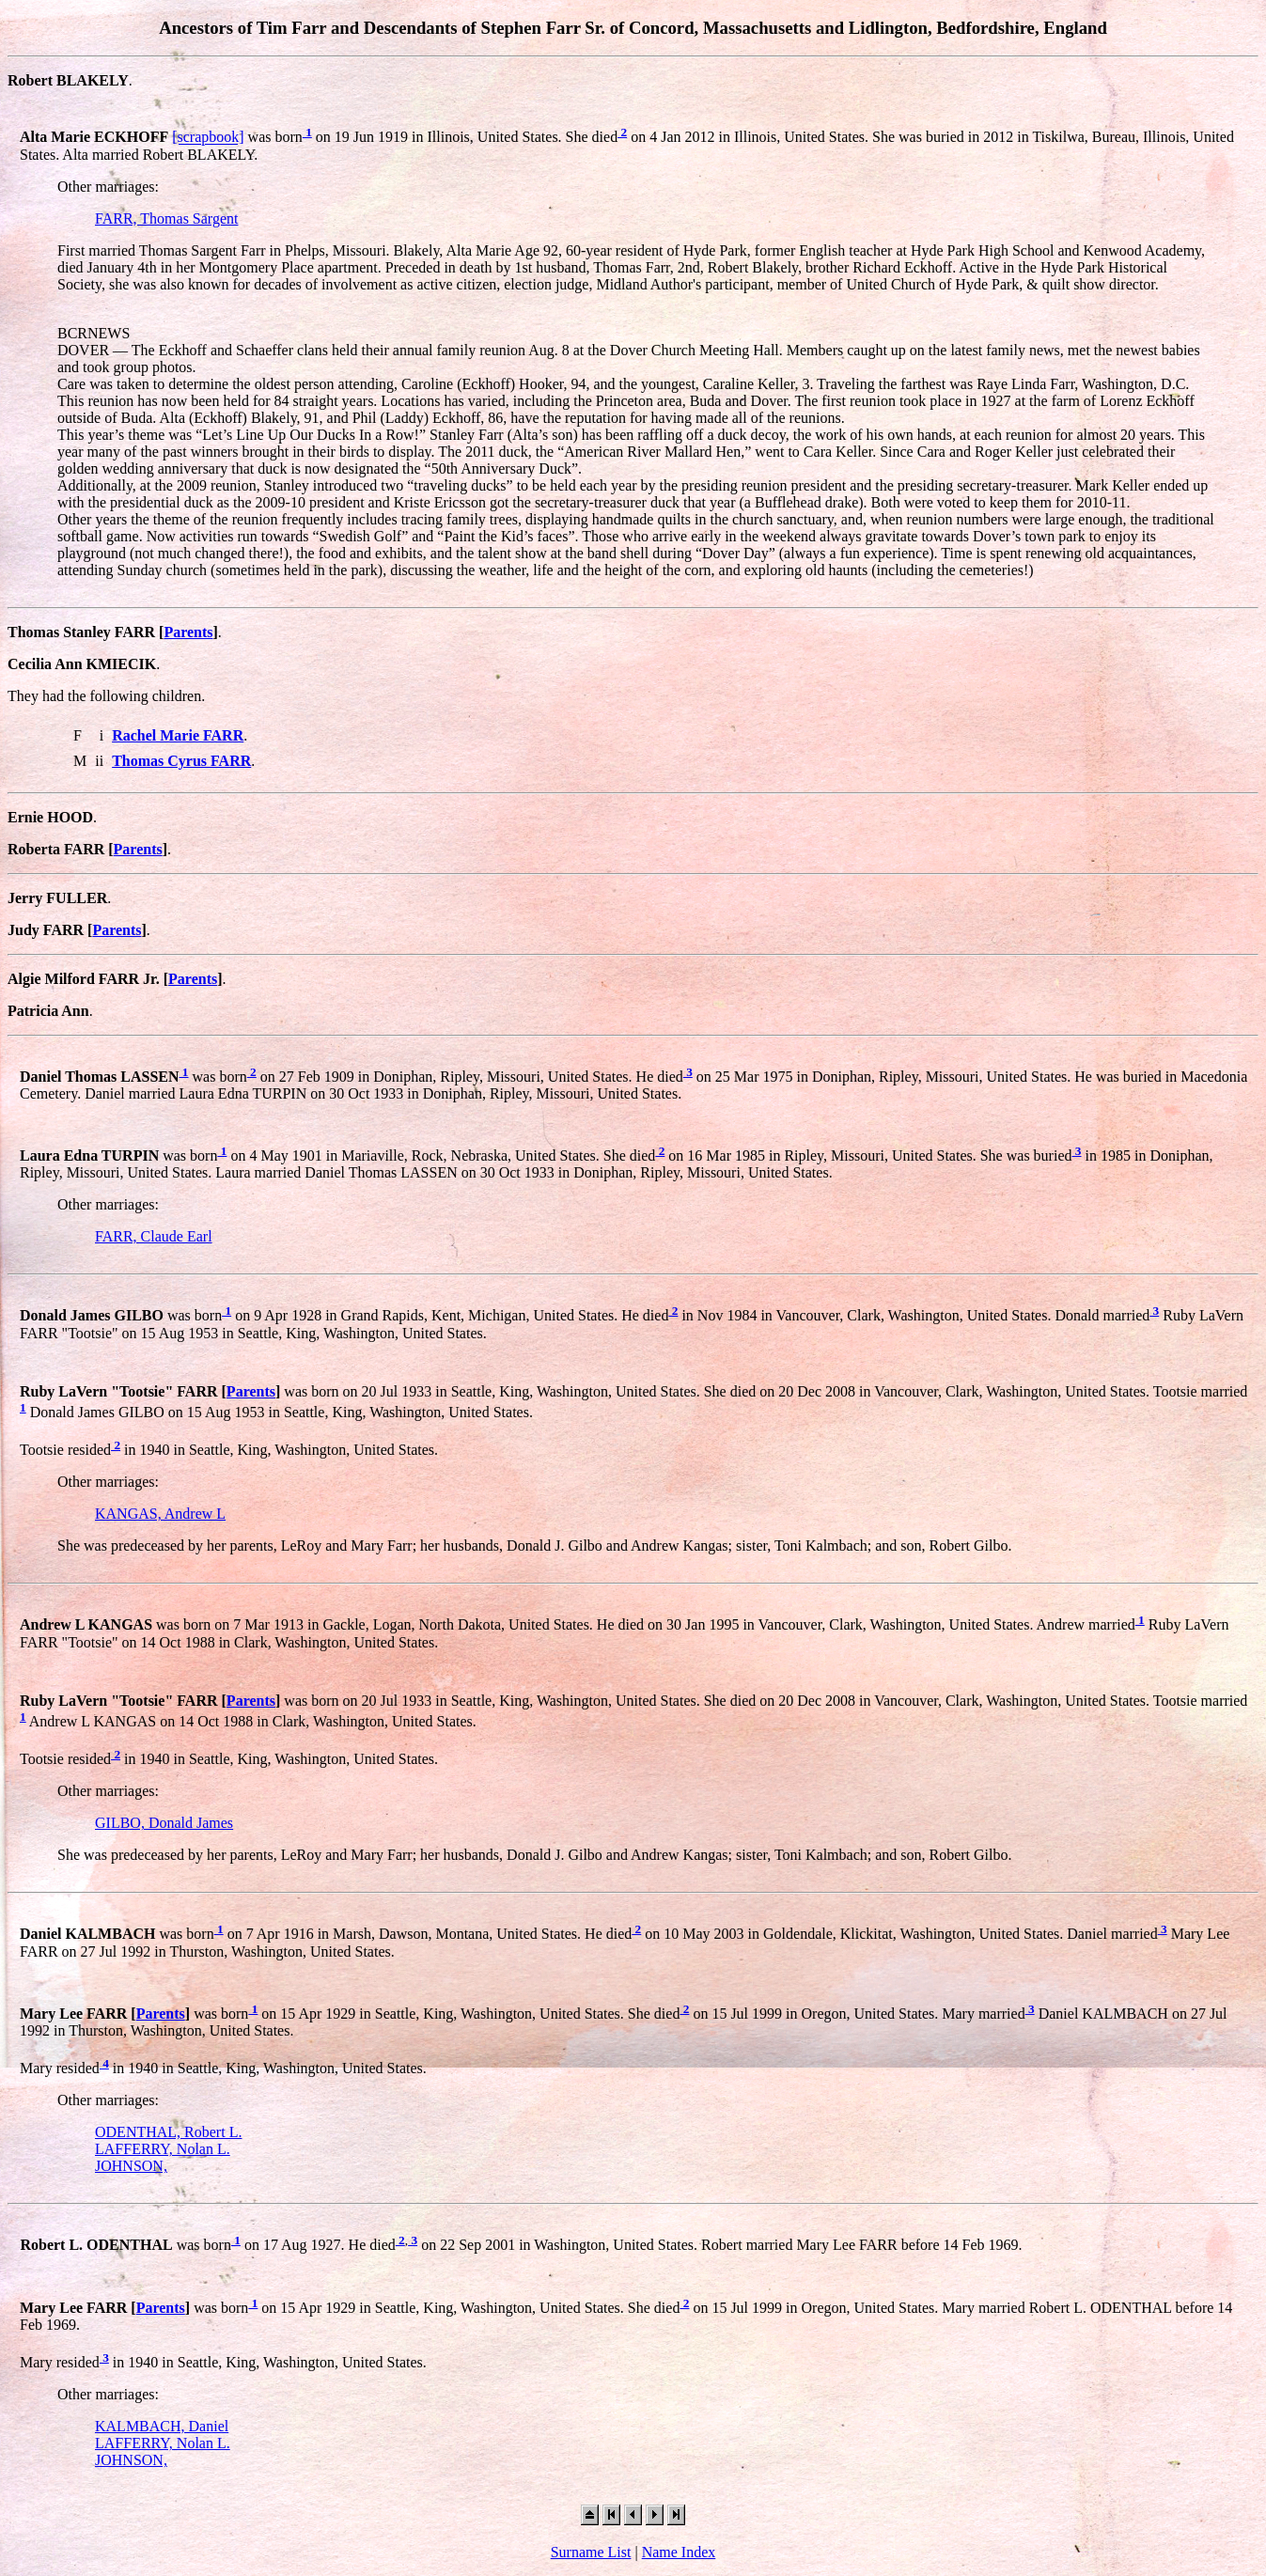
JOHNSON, (131, 2166)
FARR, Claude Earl (153, 1236)
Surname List (591, 2552)
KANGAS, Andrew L (160, 1514)
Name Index (679, 2552)
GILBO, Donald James (164, 1823)
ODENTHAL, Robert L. (168, 2132)
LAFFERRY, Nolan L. (162, 2149)
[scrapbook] (207, 138)
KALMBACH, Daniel (161, 2426)
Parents (188, 632)
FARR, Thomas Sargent (166, 218)
